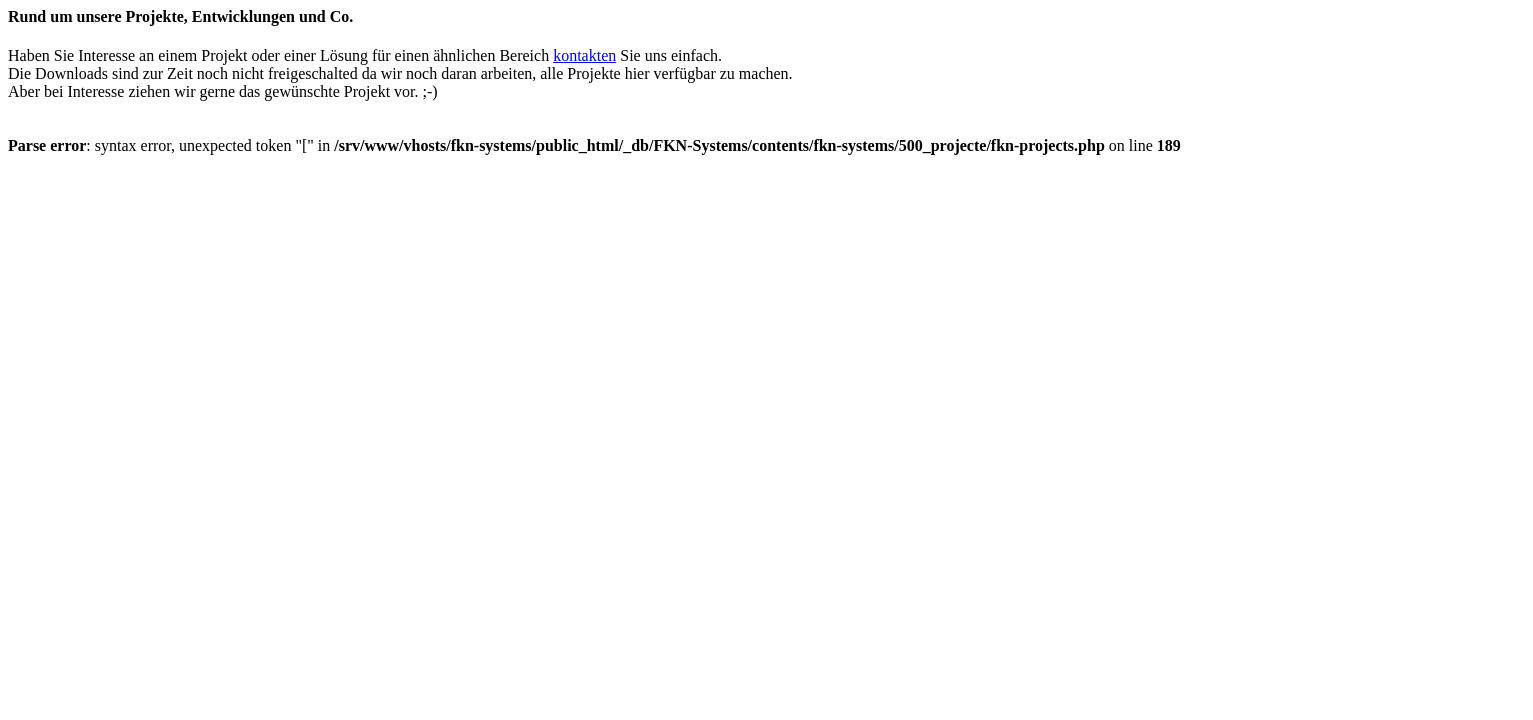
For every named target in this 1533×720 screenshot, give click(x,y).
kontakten (584, 55)
